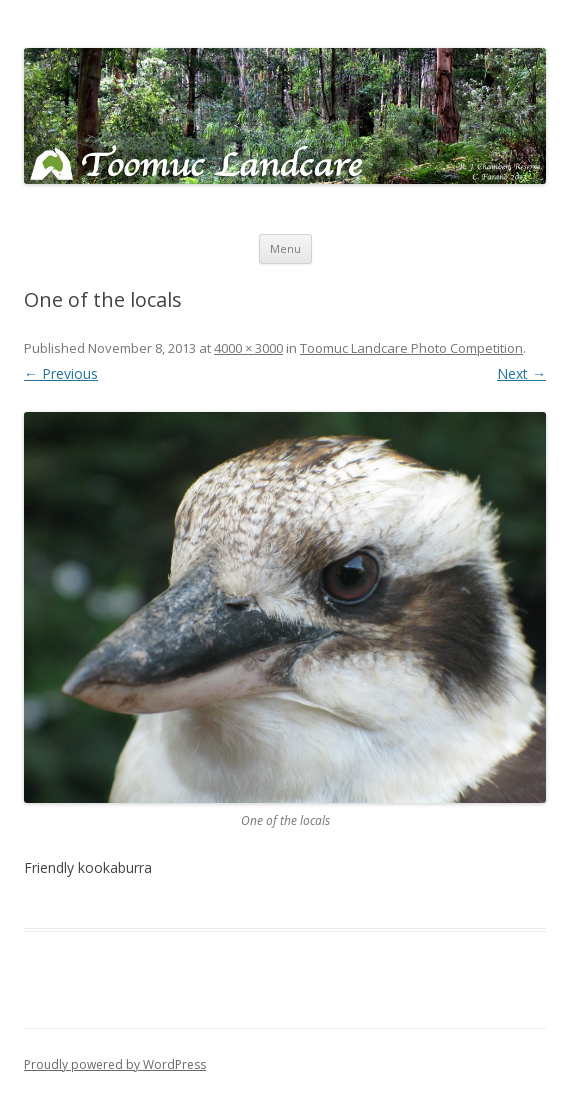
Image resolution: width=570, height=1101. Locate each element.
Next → (521, 373)
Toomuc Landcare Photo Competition (411, 348)
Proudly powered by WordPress (115, 1064)
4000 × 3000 (248, 348)
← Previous (61, 373)
